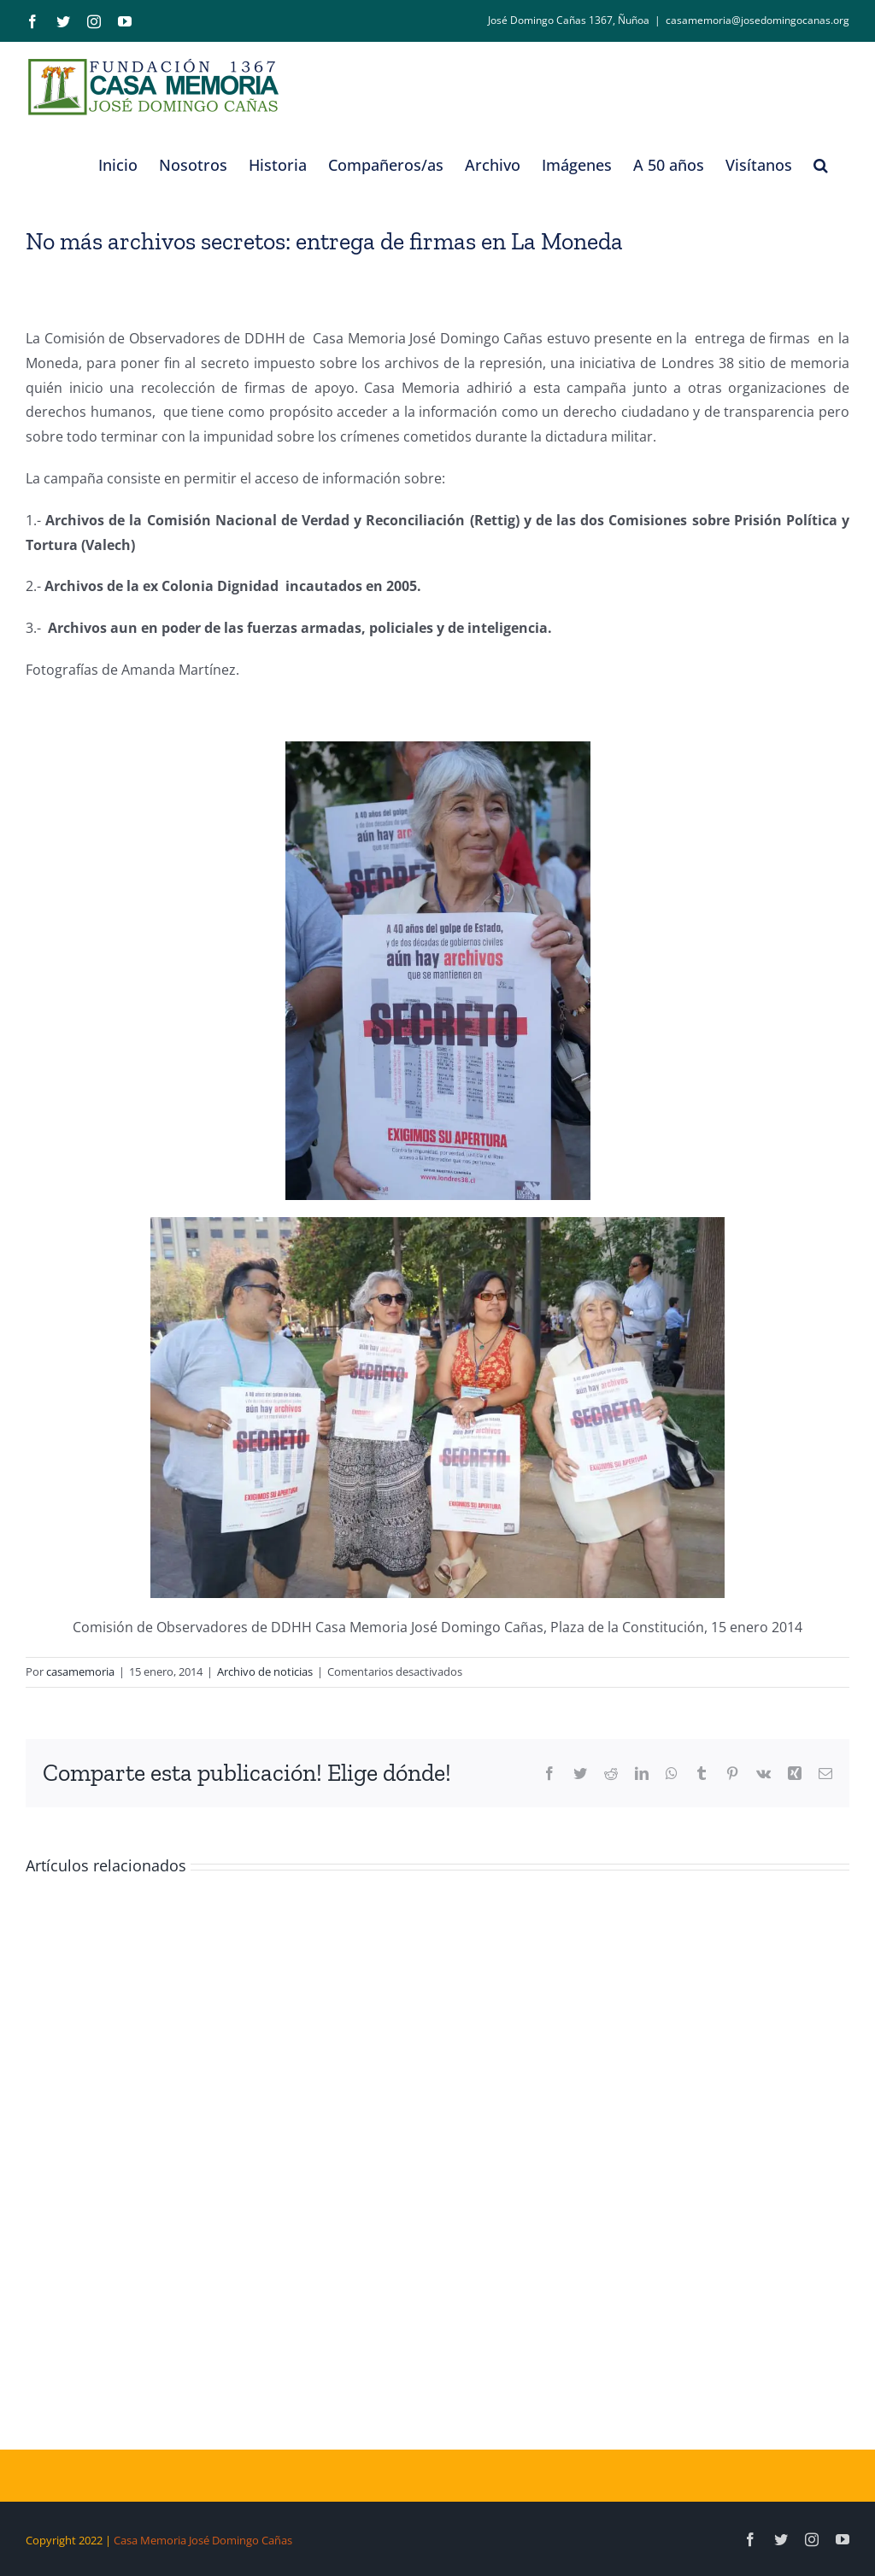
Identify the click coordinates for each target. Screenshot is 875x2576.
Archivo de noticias (265, 1671)
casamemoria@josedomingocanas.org (757, 20)
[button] (820, 165)
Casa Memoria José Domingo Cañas (203, 2540)
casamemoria (80, 1671)
